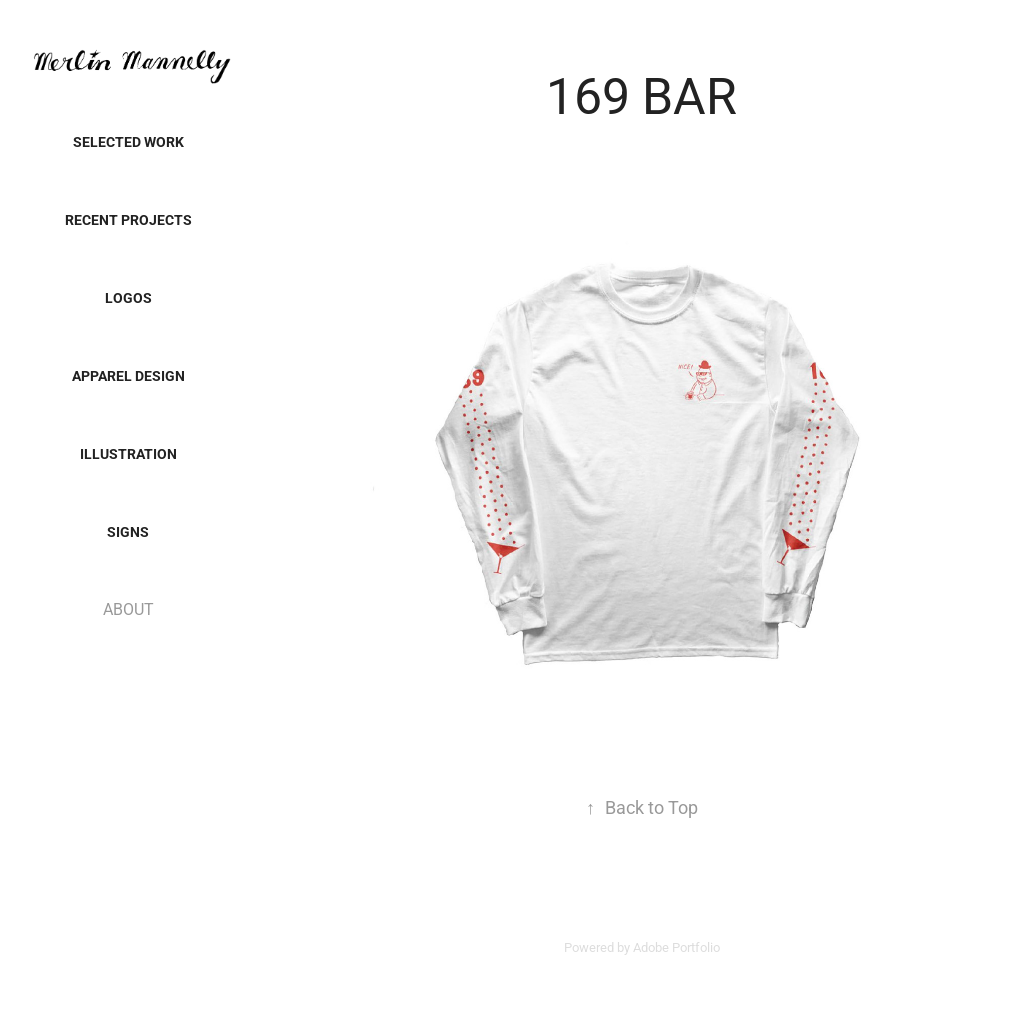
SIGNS (128, 531)
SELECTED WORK (128, 141)
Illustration (128, 453)
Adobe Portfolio (676, 947)
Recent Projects (128, 219)
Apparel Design (128, 375)
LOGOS (128, 297)
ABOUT (128, 608)
